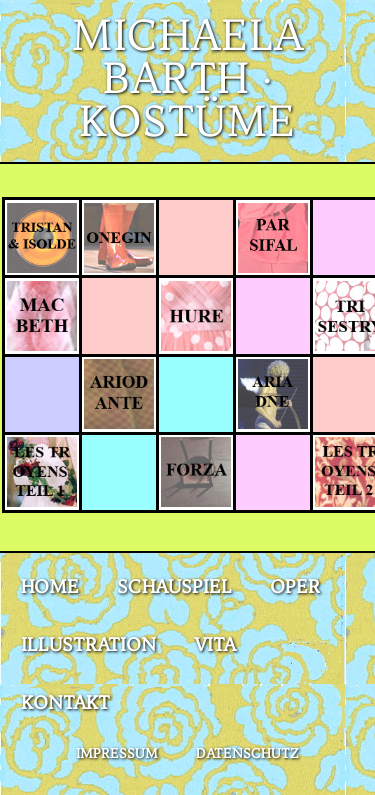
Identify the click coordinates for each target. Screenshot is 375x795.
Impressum (117, 753)
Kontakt (65, 702)
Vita (215, 644)
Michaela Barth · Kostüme (187, 78)
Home (50, 586)
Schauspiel (174, 586)
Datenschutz (247, 753)
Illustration (88, 644)
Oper (295, 586)
